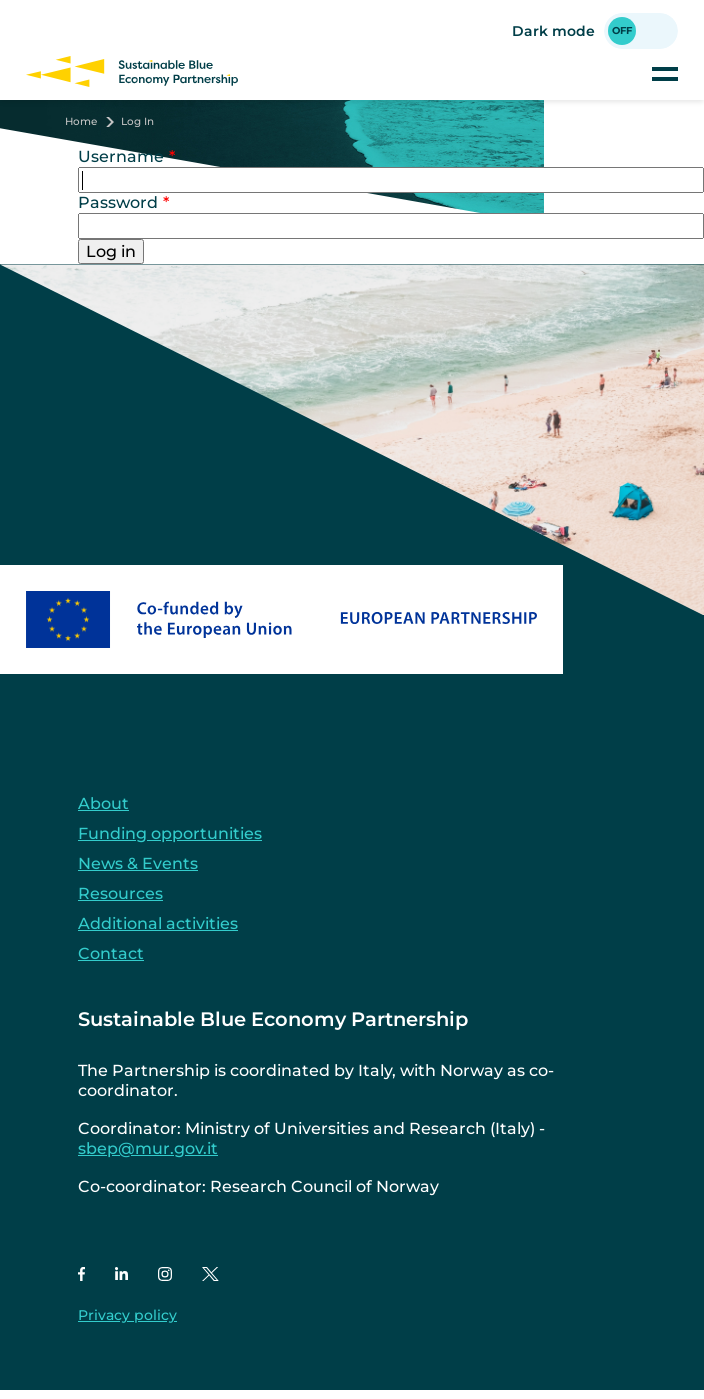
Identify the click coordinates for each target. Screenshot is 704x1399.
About (103, 803)
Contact (111, 953)
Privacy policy (127, 1315)
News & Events (138, 863)
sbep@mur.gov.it (148, 1148)
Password (118, 202)
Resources (120, 893)
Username (121, 156)
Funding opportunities (170, 833)
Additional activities (158, 923)
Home (81, 121)
